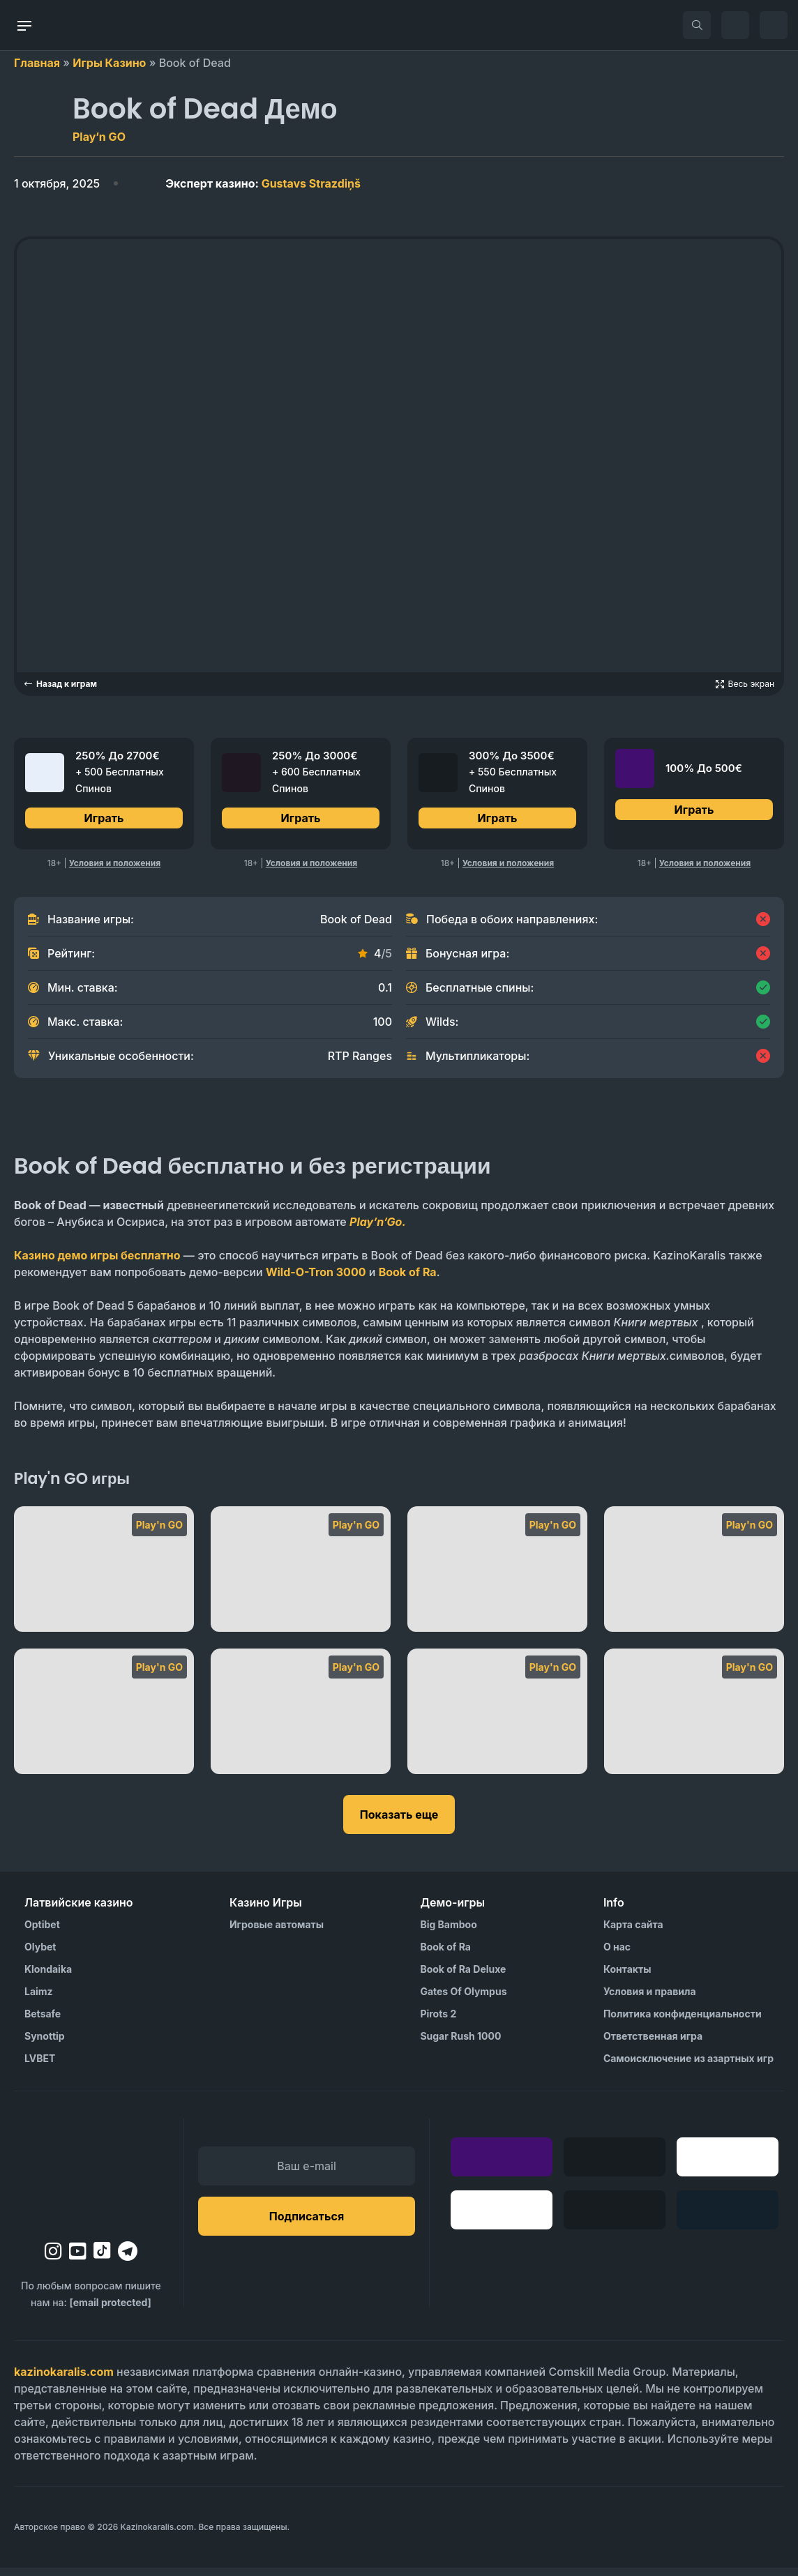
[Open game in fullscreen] (745, 684)
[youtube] (78, 2259)
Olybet (40, 1955)
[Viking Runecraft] (301, 1577)
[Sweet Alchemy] (497, 1577)
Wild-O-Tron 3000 (316, 1280)
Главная (37, 63)
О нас (617, 1955)
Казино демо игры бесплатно (97, 1264)
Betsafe (42, 2022)
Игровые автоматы (276, 1933)
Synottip (44, 2044)
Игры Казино (109, 63)
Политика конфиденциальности (682, 2022)
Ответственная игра (652, 2044)
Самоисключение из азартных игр (688, 2067)
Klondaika (48, 1977)
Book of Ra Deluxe (463, 1977)
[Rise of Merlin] (694, 1719)
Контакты (627, 1977)
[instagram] (53, 2259)
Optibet (42, 1933)
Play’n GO (99, 137)
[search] (697, 25)
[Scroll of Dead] (301, 1719)
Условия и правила (649, 2000)
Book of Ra (408, 1280)
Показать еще (399, 1823)
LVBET (39, 2067)
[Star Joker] (104, 1719)
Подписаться (306, 2225)
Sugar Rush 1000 (460, 2044)
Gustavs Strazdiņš (263, 183)
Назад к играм (60, 684)
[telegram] (127, 2259)
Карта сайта (633, 1933)
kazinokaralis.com (64, 2380)
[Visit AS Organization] (548, 2535)
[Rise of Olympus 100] (497, 1719)
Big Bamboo (448, 1933)
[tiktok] (102, 2259)
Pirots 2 (438, 2022)
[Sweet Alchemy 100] (694, 1577)
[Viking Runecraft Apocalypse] (104, 1577)
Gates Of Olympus (463, 2000)
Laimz (38, 2000)
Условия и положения (114, 871)
